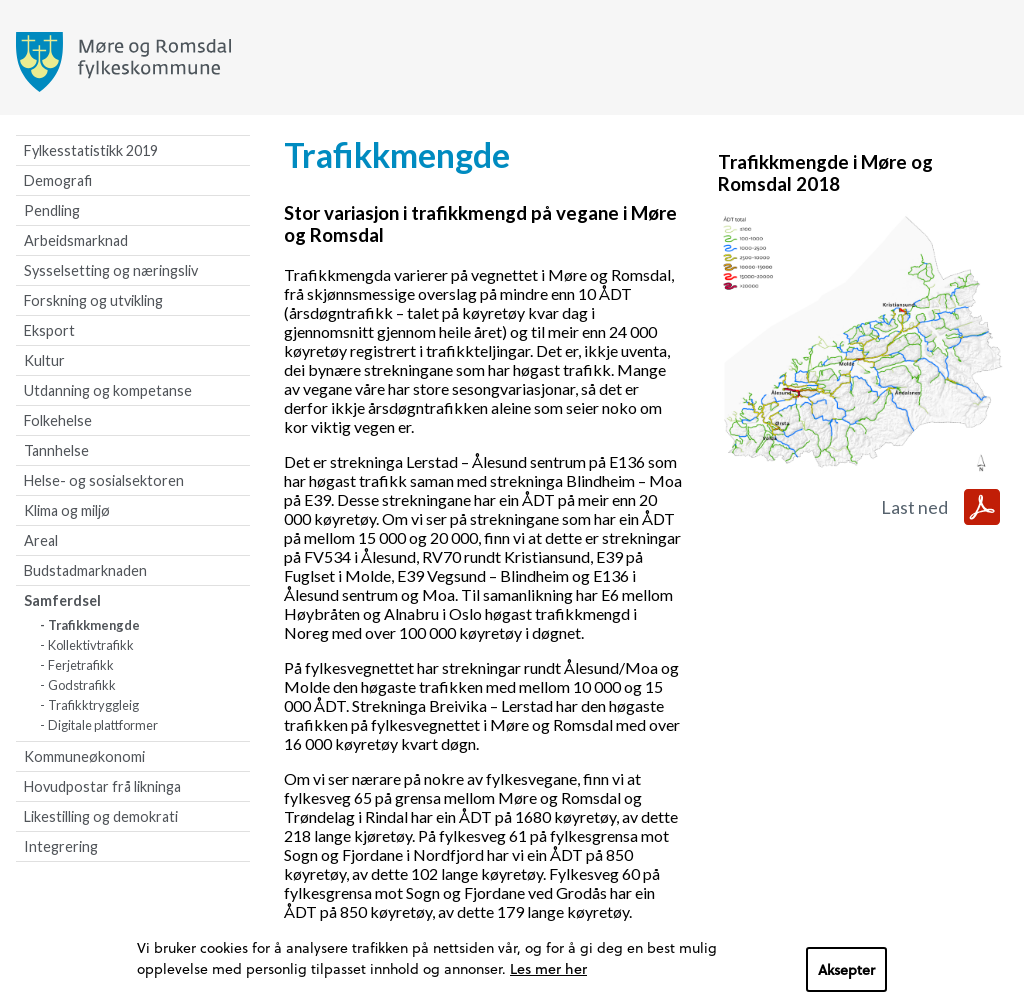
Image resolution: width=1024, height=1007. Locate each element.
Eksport (49, 330)
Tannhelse (56, 450)
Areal (41, 540)
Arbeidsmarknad (76, 240)
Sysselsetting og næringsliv (111, 270)
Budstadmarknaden (85, 570)
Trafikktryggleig (93, 705)
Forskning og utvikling (93, 300)
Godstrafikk (82, 685)
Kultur (44, 360)
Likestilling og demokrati (101, 816)
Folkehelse (58, 420)
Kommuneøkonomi (84, 756)
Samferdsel (62, 600)
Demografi (58, 180)
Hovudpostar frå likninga (102, 786)
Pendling (52, 210)
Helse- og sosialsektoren (104, 480)
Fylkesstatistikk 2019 (91, 150)
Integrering (61, 846)
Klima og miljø (67, 510)
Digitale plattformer (103, 725)
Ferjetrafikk (81, 665)
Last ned (914, 507)
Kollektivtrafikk (91, 645)
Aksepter (846, 969)
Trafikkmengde (94, 625)
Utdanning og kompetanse (108, 390)
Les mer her (548, 968)
